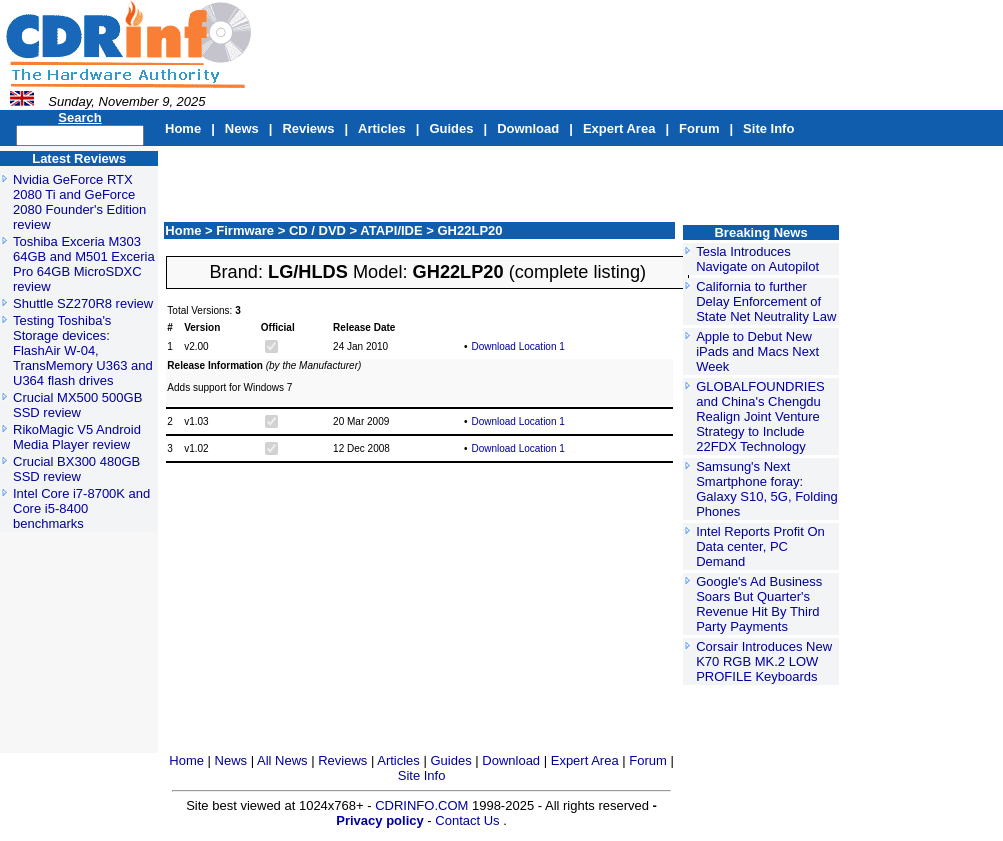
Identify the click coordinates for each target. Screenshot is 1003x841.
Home (183, 128)
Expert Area (619, 128)
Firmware (246, 230)
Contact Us (467, 820)
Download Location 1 (517, 346)
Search (79, 117)
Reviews (308, 128)
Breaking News (760, 232)
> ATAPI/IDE (388, 230)
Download (528, 128)
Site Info (768, 128)
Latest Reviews (79, 158)
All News (284, 760)
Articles (382, 128)
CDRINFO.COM (423, 805)
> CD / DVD (314, 230)
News (242, 128)
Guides (451, 128)
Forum (699, 128)
